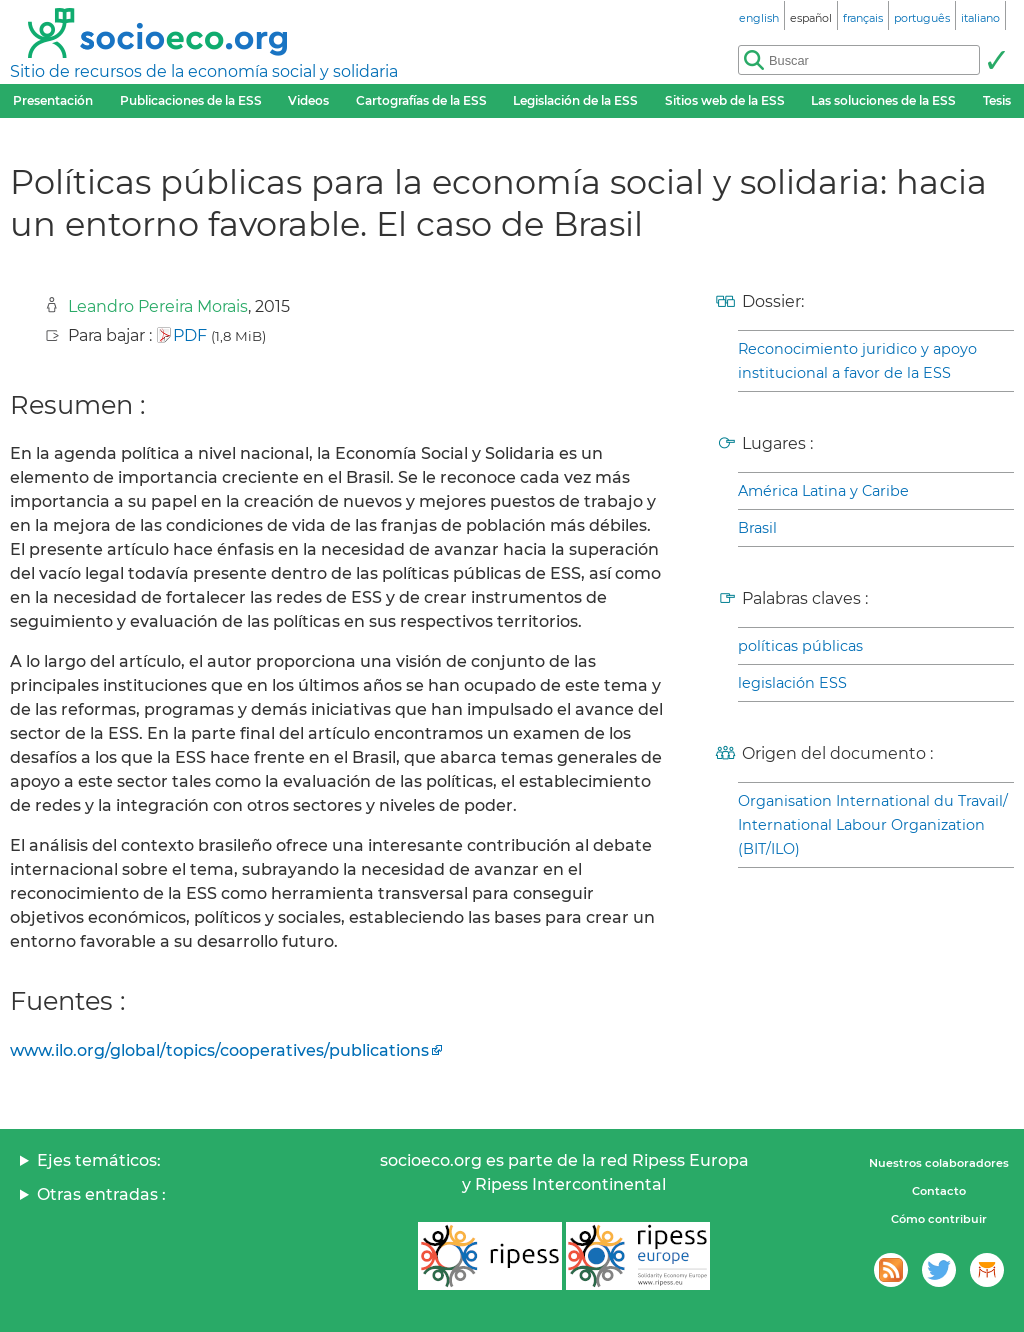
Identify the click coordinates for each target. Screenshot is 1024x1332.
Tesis (997, 100)
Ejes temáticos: (99, 1160)
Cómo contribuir (939, 1219)
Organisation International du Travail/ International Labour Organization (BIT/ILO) (873, 825)
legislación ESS (792, 683)
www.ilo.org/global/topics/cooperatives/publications (219, 1050)
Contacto (939, 1191)
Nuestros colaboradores (939, 1163)
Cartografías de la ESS (421, 100)
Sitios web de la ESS (725, 100)
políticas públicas (800, 646)
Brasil (757, 528)
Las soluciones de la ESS (883, 100)
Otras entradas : (101, 1194)
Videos (308, 100)
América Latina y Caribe (823, 491)
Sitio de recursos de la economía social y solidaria (204, 71)
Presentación (53, 100)
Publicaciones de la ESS (191, 100)
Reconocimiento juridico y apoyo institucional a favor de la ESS (857, 361)
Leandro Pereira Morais (158, 306)
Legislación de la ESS (575, 100)
